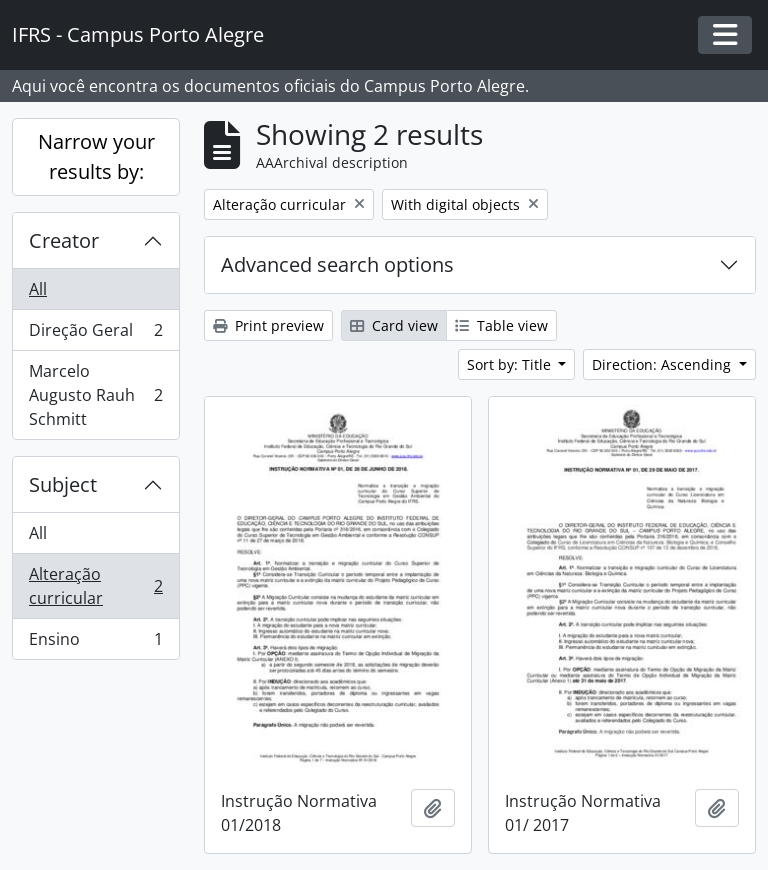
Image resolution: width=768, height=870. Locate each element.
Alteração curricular (95, 586)
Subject (63, 484)
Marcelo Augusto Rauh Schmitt (95, 395)
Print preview (268, 325)
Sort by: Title (511, 364)
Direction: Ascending (663, 364)
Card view (394, 325)
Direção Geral (95, 334)
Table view (501, 325)
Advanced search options (337, 264)
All (38, 289)
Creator (64, 240)
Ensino (95, 643)
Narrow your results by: (96, 156)
